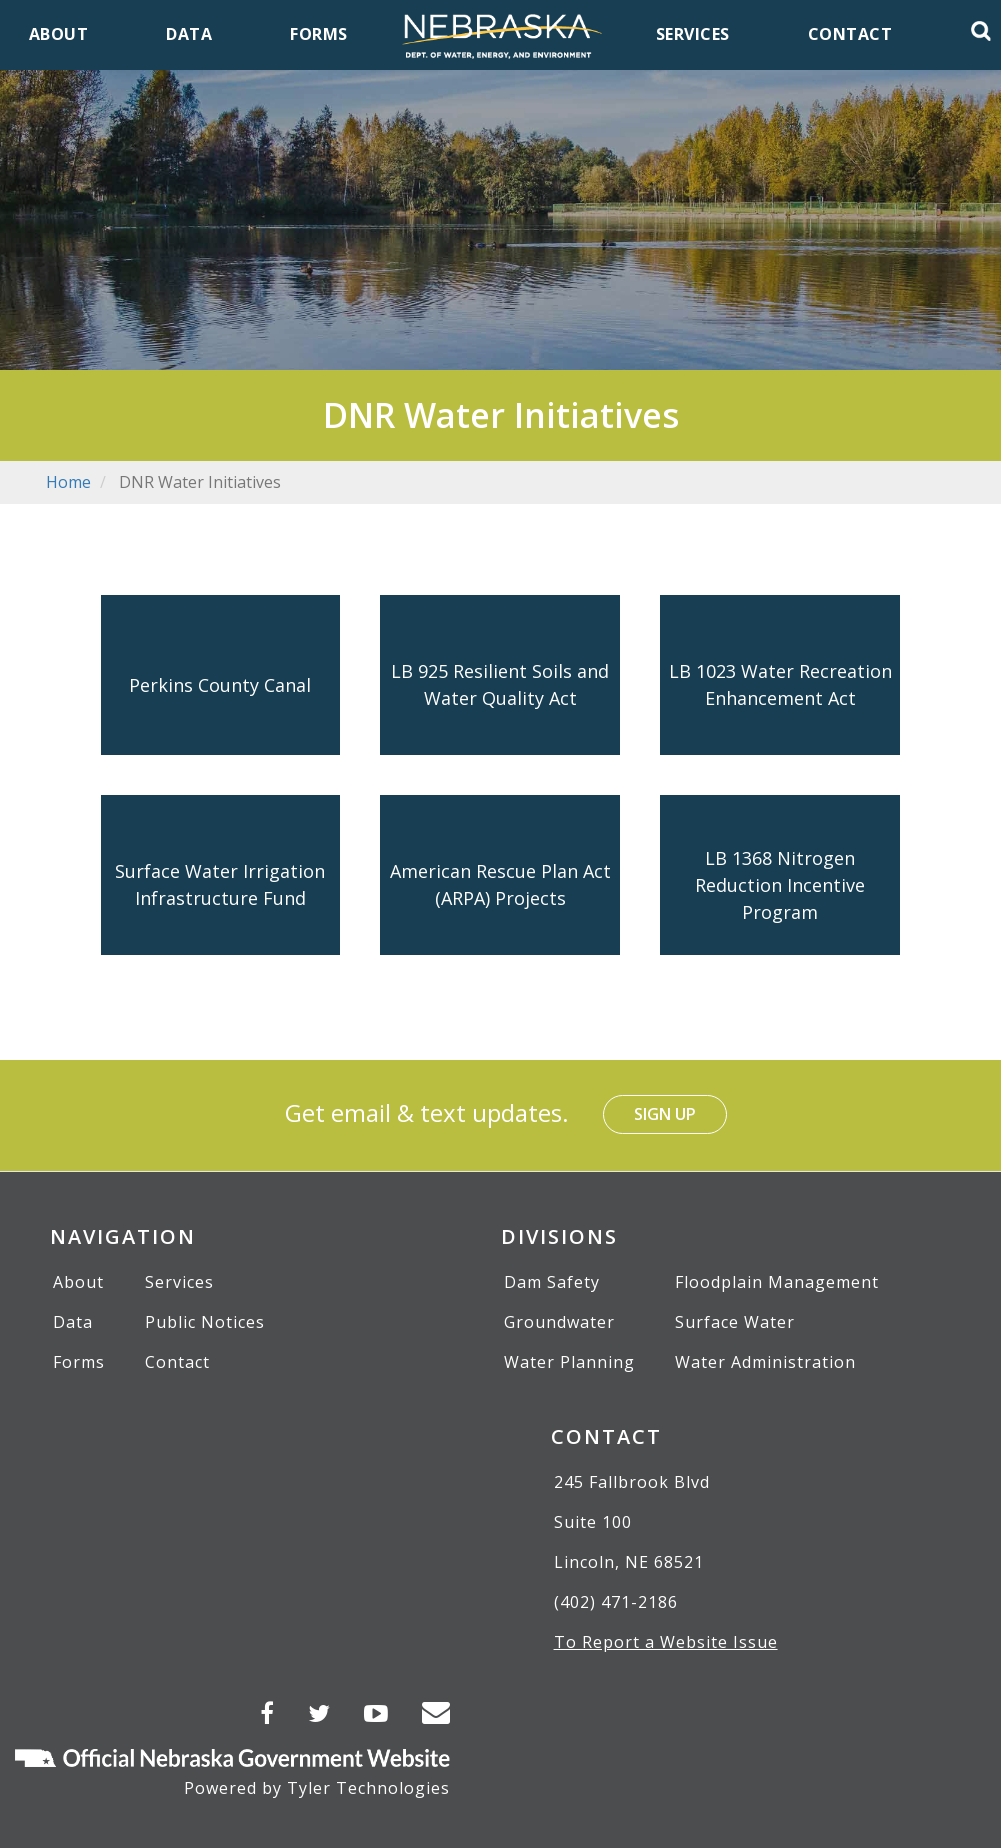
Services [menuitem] (693, 34)
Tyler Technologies (368, 1788)
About (78, 1282)
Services (179, 1282)
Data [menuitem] (189, 34)
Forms (79, 1362)
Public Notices (205, 1322)
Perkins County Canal (220, 684)
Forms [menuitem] (319, 34)
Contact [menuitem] (850, 34)
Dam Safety (552, 1282)
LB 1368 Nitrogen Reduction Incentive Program (780, 884)
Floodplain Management (777, 1282)
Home (68, 482)
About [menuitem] (59, 34)
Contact (177, 1362)
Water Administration (765, 1362)
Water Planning (569, 1362)
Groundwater (559, 1322)
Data (73, 1322)
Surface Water (735, 1322)
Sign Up (665, 1114)
